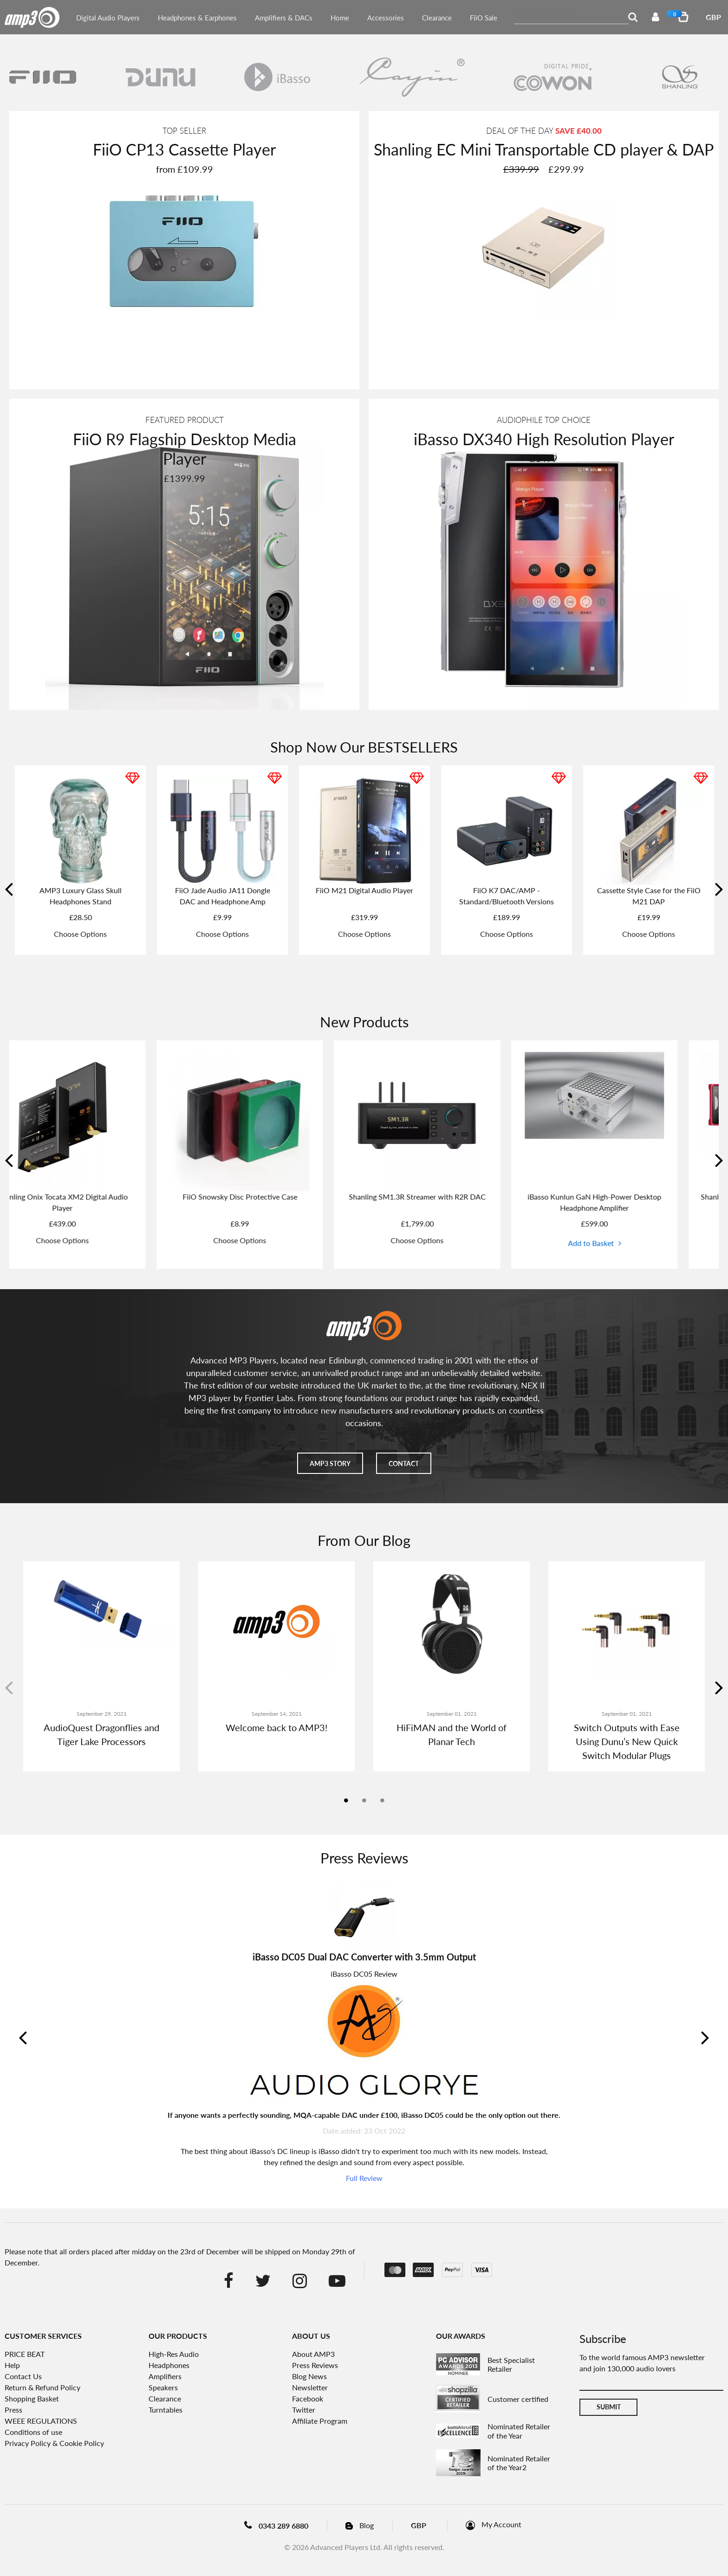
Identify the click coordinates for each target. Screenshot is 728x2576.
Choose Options (80, 945)
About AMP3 (313, 2353)
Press (13, 2409)
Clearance (437, 17)
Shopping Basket (32, 2398)
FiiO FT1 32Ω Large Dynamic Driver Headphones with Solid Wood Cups (507, 901)
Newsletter (310, 2387)
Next (718, 893)
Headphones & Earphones (197, 17)
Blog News (309, 2376)
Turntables (165, 2409)
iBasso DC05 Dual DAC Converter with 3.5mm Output (364, 1956)
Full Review (364, 2178)
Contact (404, 1463)
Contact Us (23, 2376)
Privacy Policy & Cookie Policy (54, 2443)
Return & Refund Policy (42, 2387)
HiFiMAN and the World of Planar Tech (451, 1734)
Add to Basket (627, 1243)
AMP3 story (330, 1463)
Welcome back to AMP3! (276, 1727)
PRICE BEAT (25, 2353)
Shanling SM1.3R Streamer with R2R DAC (452, 1196)
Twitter (303, 2409)
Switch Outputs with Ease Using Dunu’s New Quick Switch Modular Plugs (627, 1741)
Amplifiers (165, 2376)
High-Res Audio (174, 2353)
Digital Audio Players (108, 17)
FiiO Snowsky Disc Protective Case (275, 1196)
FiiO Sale (483, 17)
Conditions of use (33, 2431)
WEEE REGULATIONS (41, 2420)
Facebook (307, 2398)
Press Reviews (315, 2365)
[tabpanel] (101, 1666)
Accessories (385, 17)
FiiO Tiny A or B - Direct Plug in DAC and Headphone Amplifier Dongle (649, 901)
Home (340, 17)
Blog (366, 2525)
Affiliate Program (319, 2420)
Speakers (163, 2387)
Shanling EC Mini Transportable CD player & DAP (544, 149)
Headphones (169, 2365)
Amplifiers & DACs (283, 17)
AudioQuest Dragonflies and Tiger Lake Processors (101, 1734)
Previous (10, 893)
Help (12, 2365)
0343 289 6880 (283, 2525)
